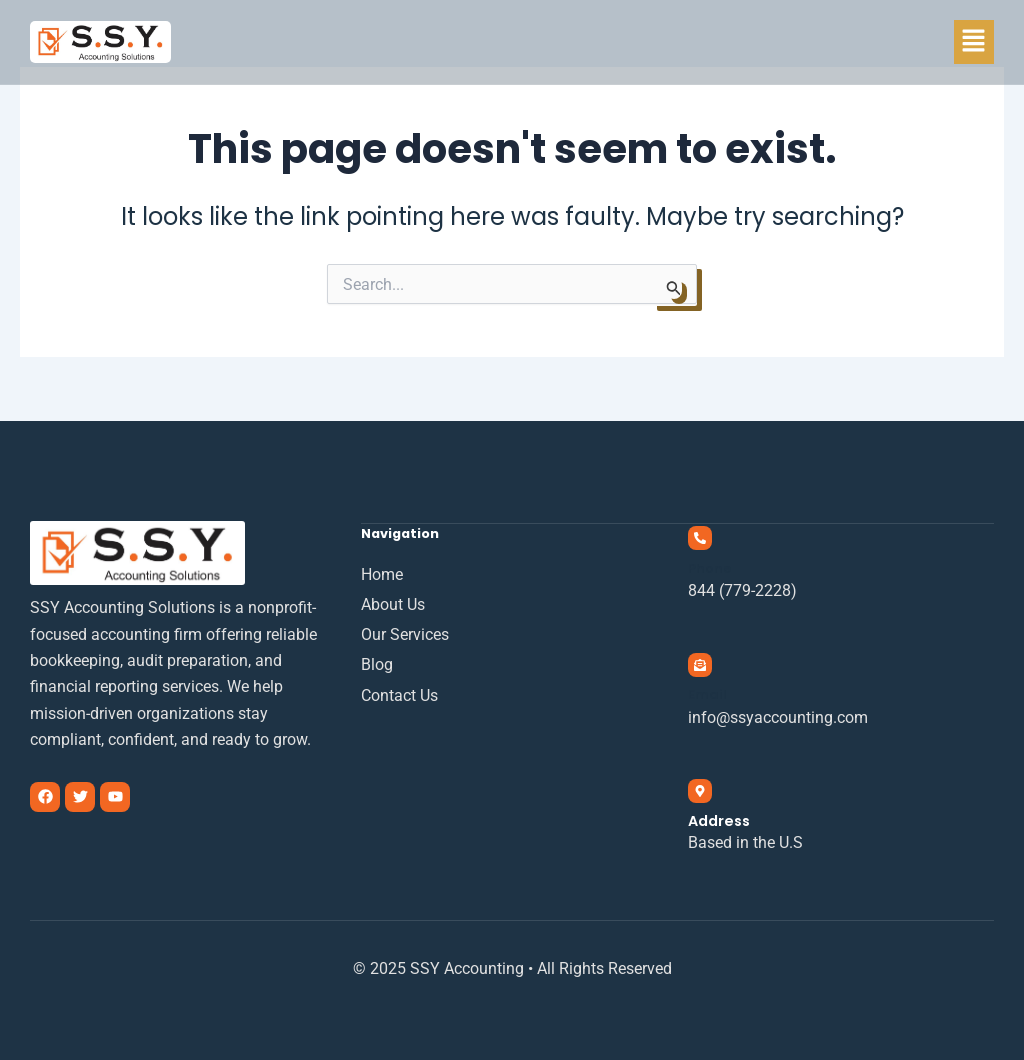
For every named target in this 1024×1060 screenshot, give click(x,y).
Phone (709, 568)
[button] (974, 42)
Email (707, 694)
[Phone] (700, 538)
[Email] (700, 665)
